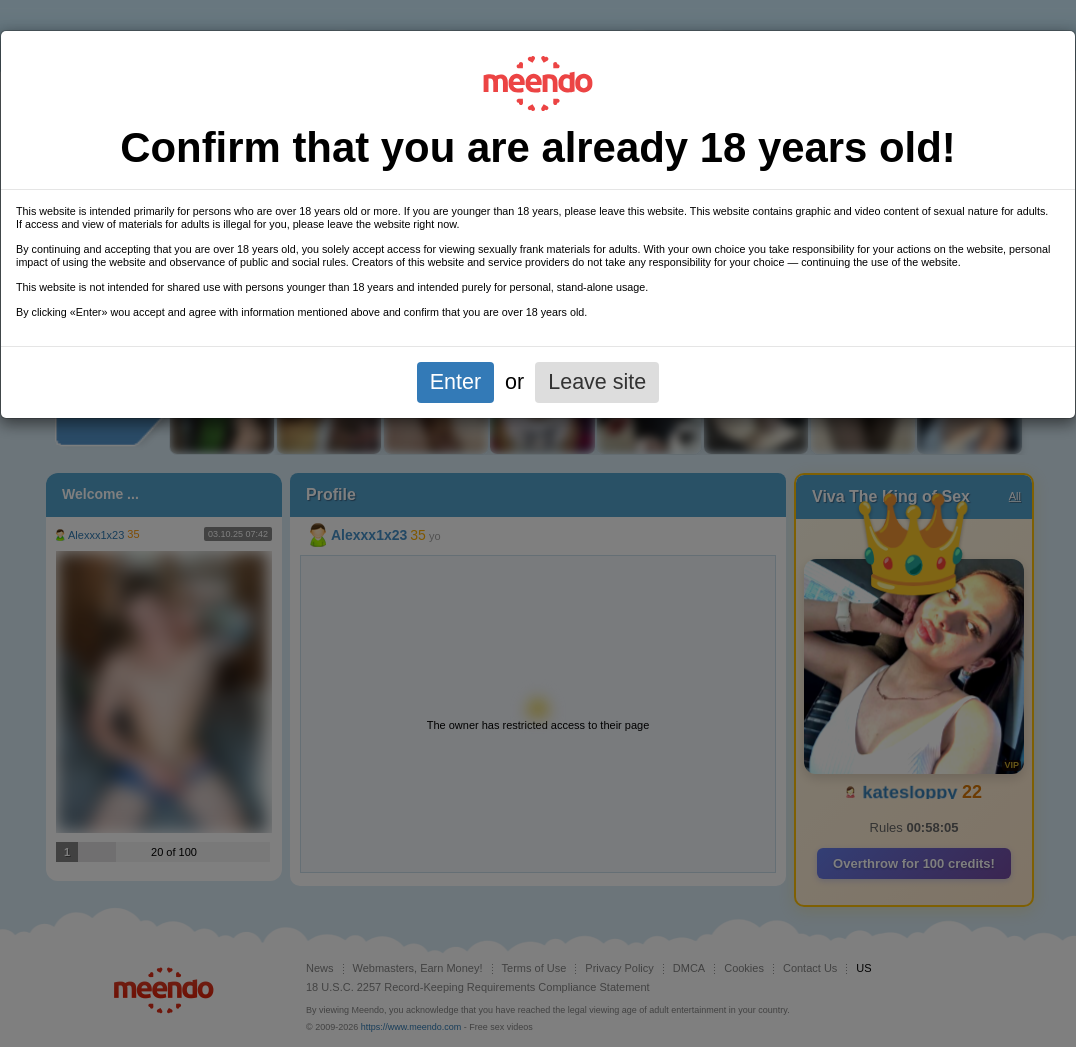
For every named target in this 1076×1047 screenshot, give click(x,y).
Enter (455, 382)
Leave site (597, 382)
